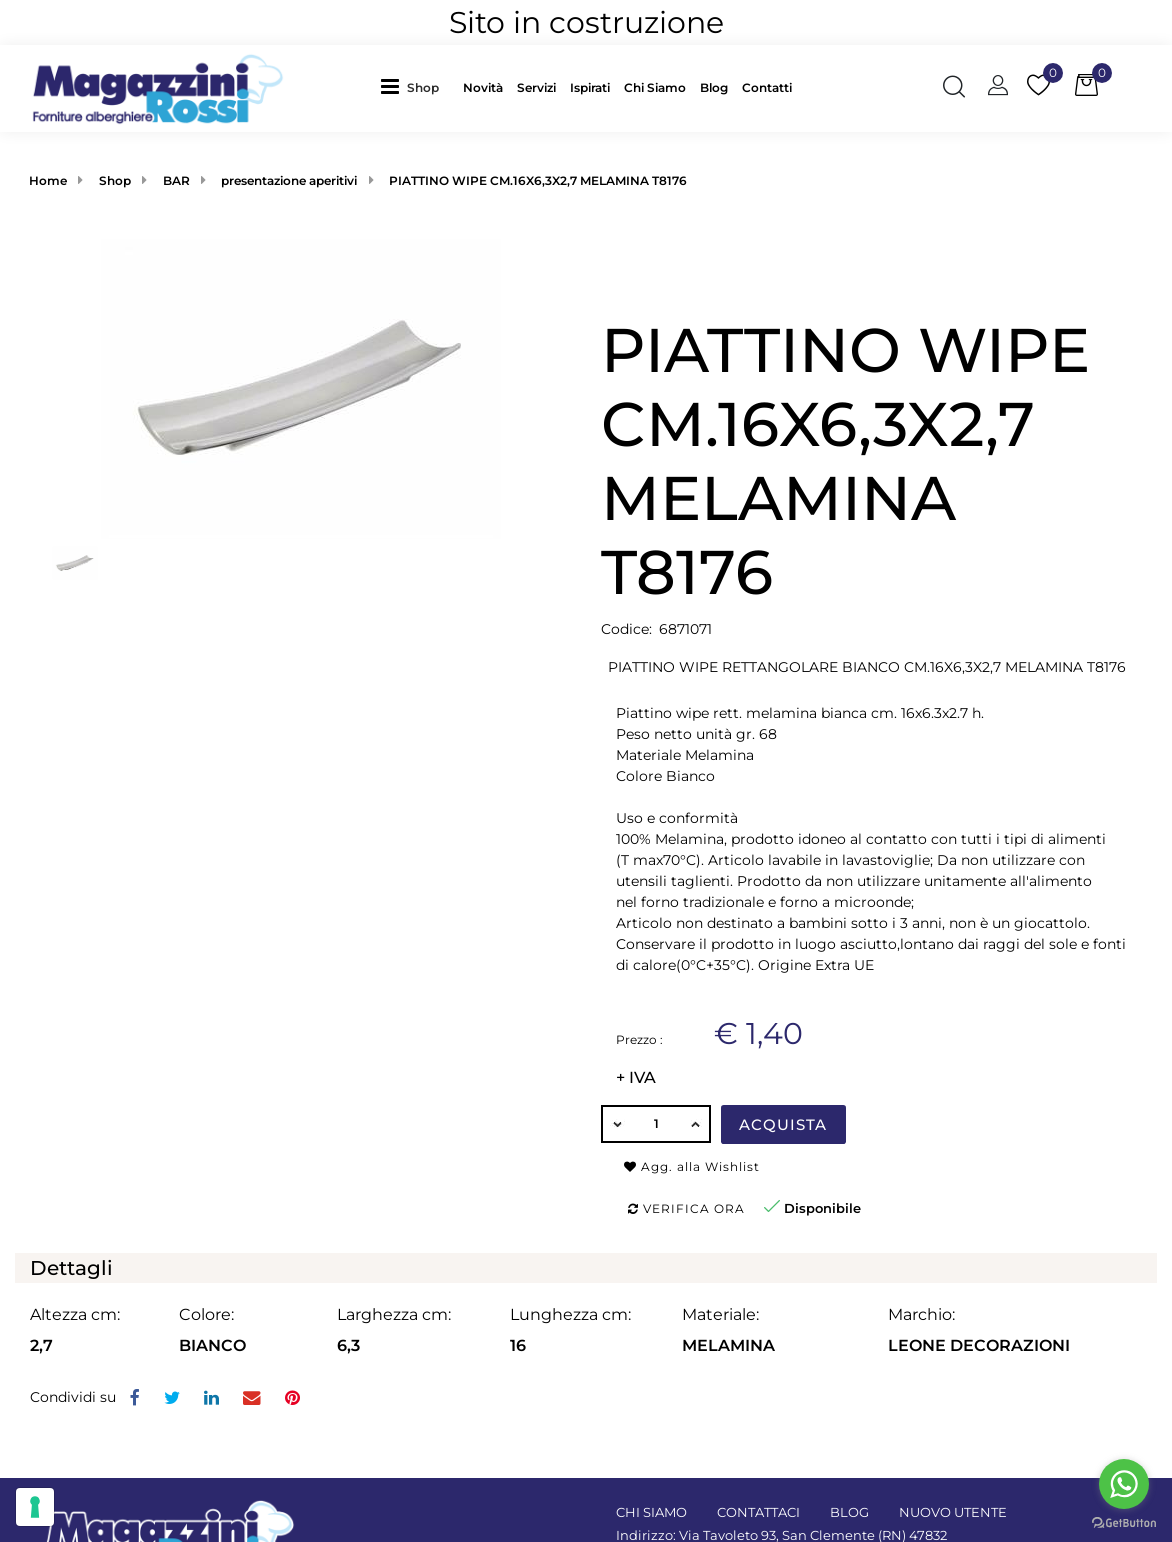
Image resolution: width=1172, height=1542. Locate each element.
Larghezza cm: (394, 1314)
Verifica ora (686, 1208)
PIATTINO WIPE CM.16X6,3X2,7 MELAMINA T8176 (538, 180)
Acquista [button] (783, 1124)
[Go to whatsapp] (1124, 1484)
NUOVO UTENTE (953, 1512)
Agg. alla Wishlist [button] (692, 1166)
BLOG (849, 1512)
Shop (423, 87)
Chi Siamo (655, 87)
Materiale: (720, 1314)
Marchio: (921, 1314)
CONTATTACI (758, 1512)
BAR (176, 180)
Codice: (626, 629)
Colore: (206, 1314)
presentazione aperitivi (289, 180)
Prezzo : (639, 1039)
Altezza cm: (75, 1314)
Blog (714, 87)
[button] (428, 88)
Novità (483, 87)
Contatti (767, 87)
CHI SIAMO (651, 1512)
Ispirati (590, 87)
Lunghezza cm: (570, 1314)
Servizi (536, 87)
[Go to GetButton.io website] (1124, 1522)
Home (48, 180)
